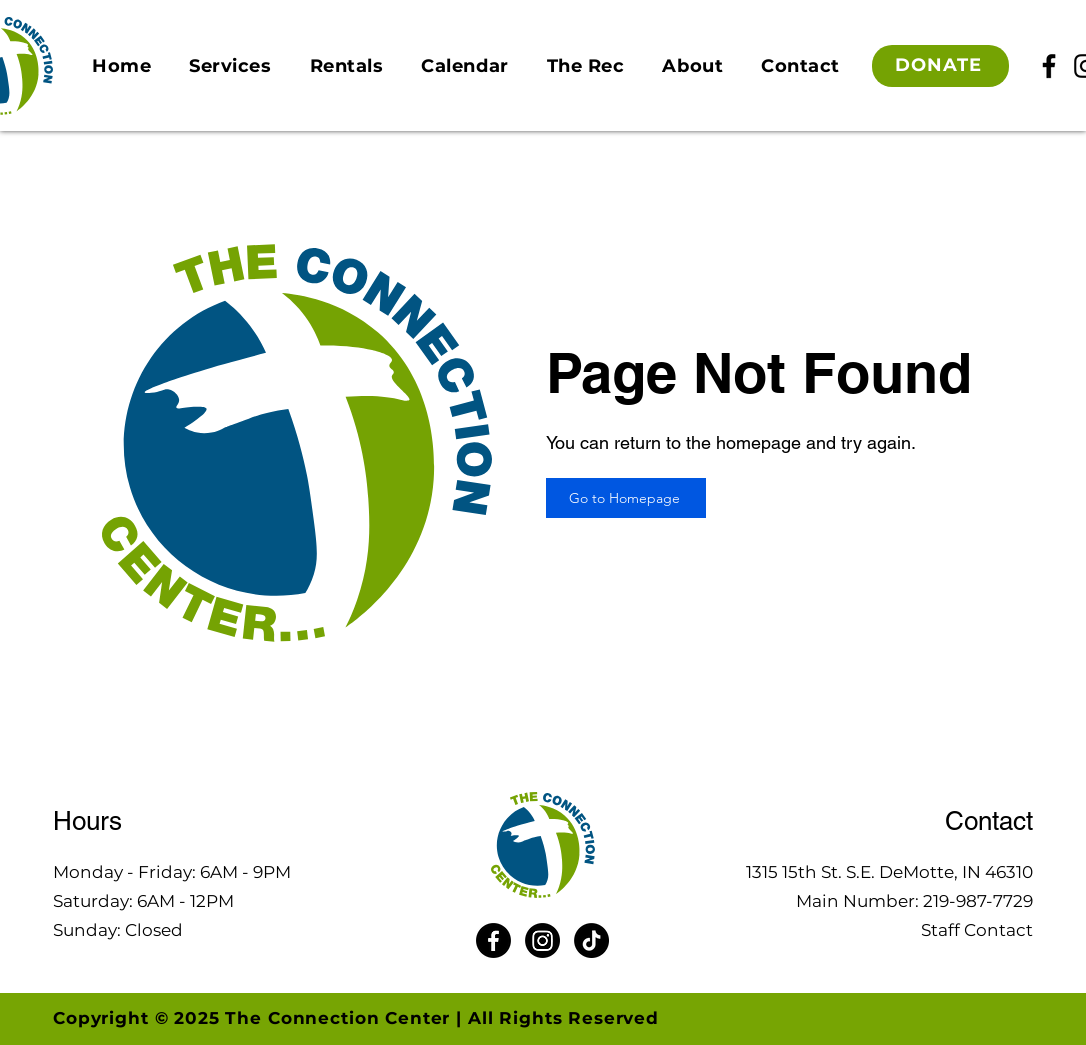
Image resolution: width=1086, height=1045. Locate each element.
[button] (230, 66)
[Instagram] (542, 940)
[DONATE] (940, 66)
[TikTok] (591, 940)
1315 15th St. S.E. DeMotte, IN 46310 (889, 872)
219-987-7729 (978, 901)
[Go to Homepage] (626, 498)
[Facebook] (1049, 66)
